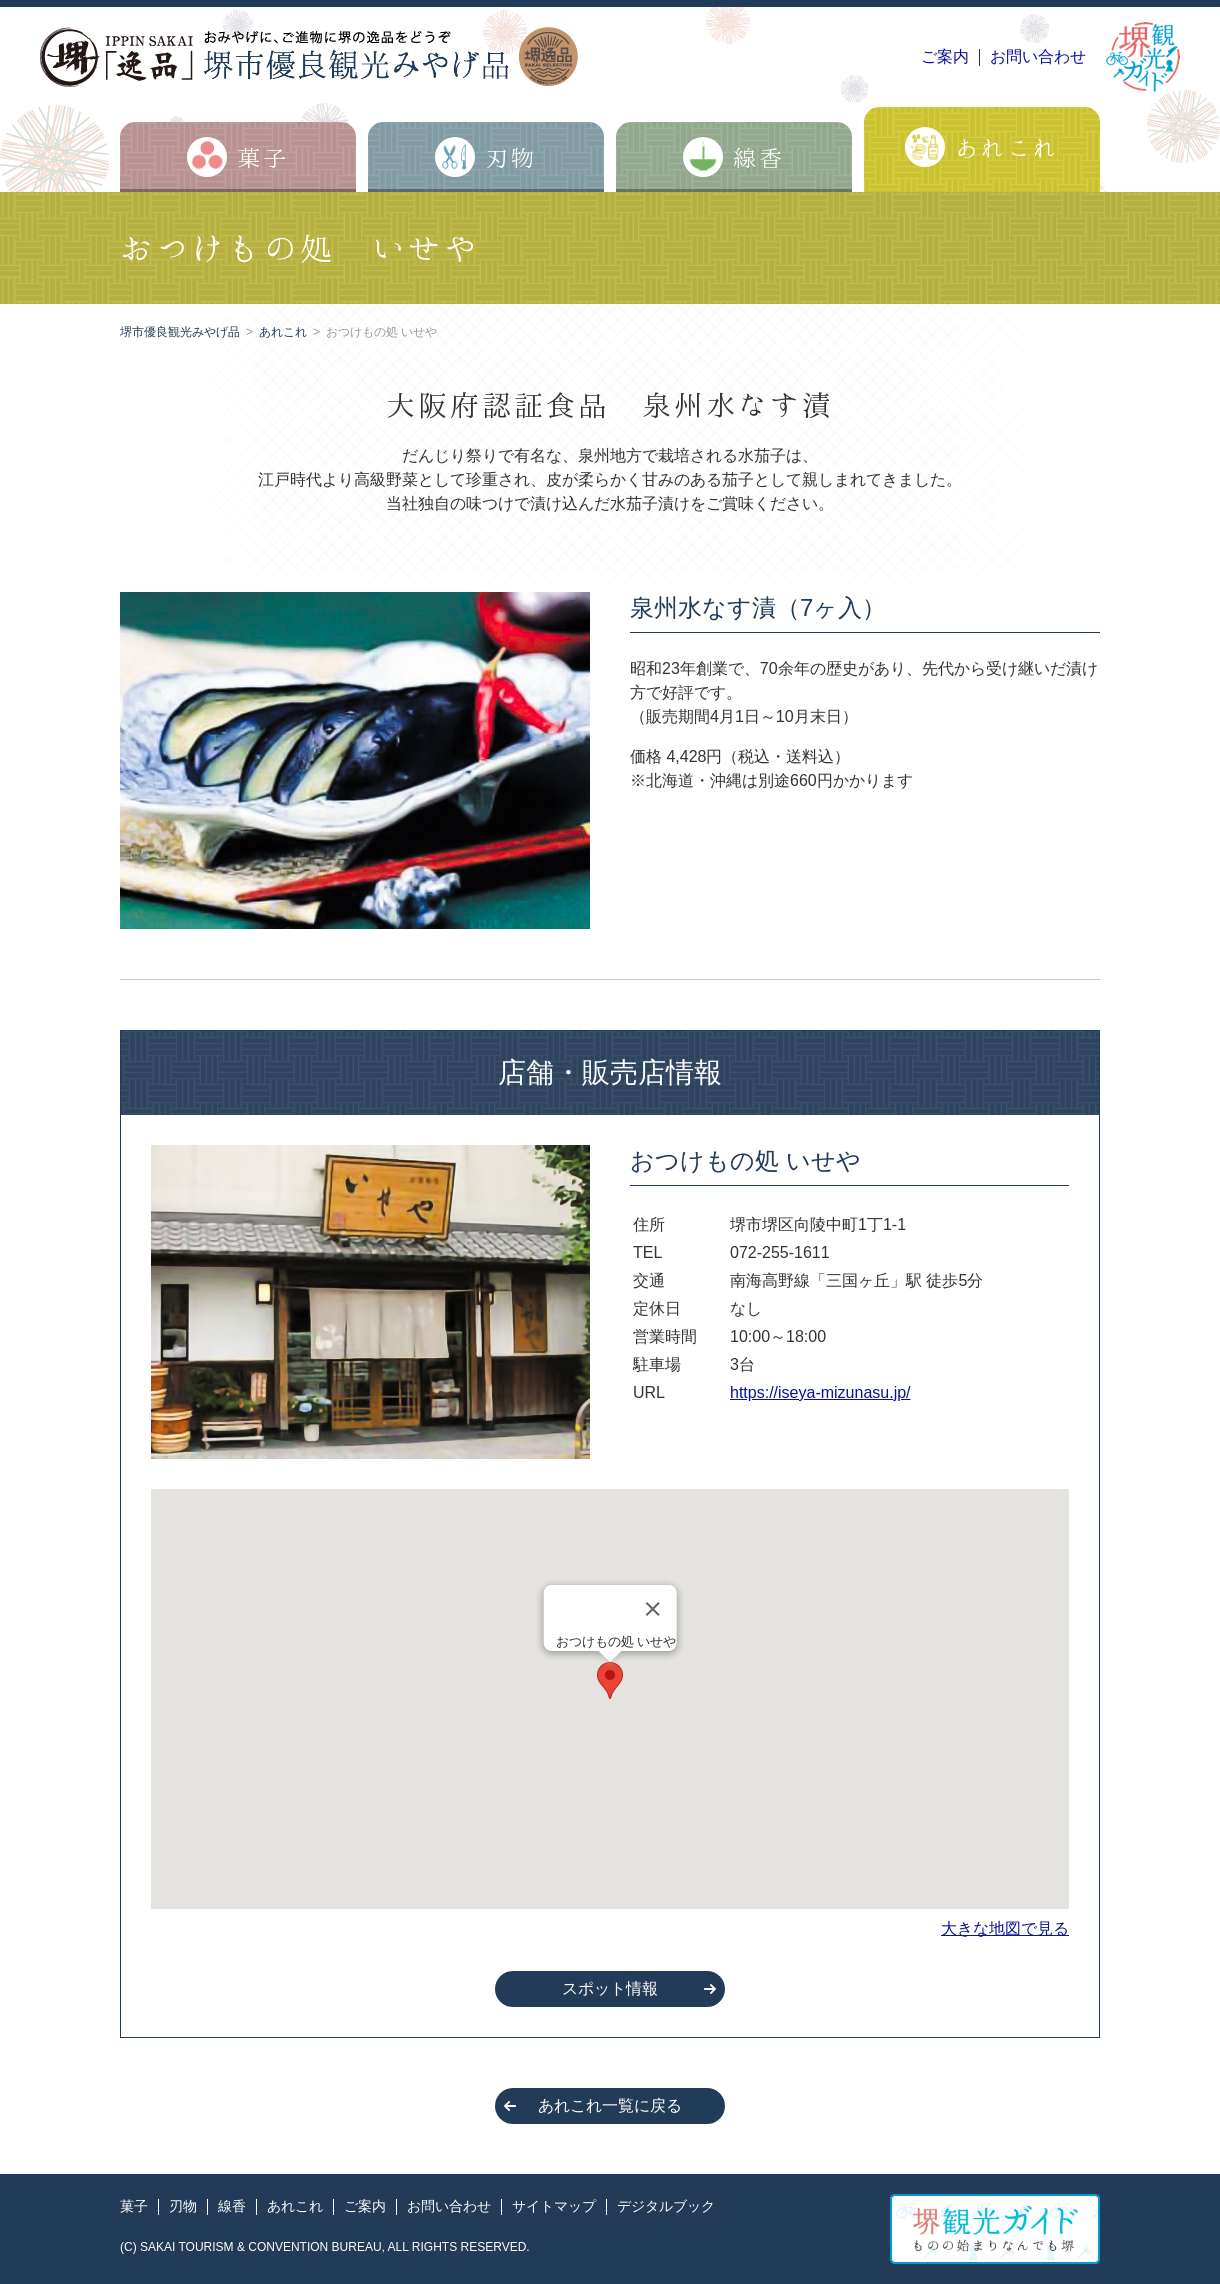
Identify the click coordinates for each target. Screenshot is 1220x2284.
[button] (610, 1680)
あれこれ (283, 332)
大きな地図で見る (1005, 1928)
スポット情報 (610, 1988)
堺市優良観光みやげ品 (180, 332)
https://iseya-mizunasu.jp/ (820, 1392)
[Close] (652, 1609)
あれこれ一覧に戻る (610, 2105)
